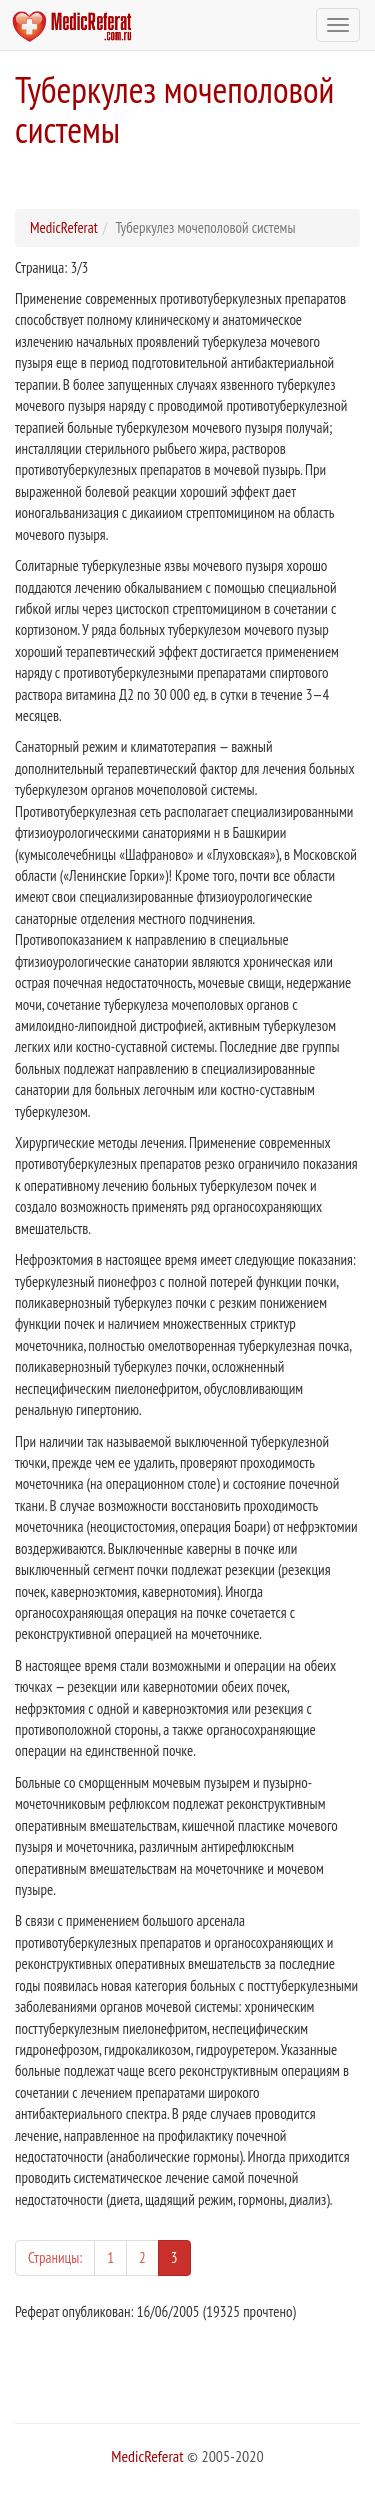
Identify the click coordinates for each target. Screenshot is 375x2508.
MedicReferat (64, 227)
